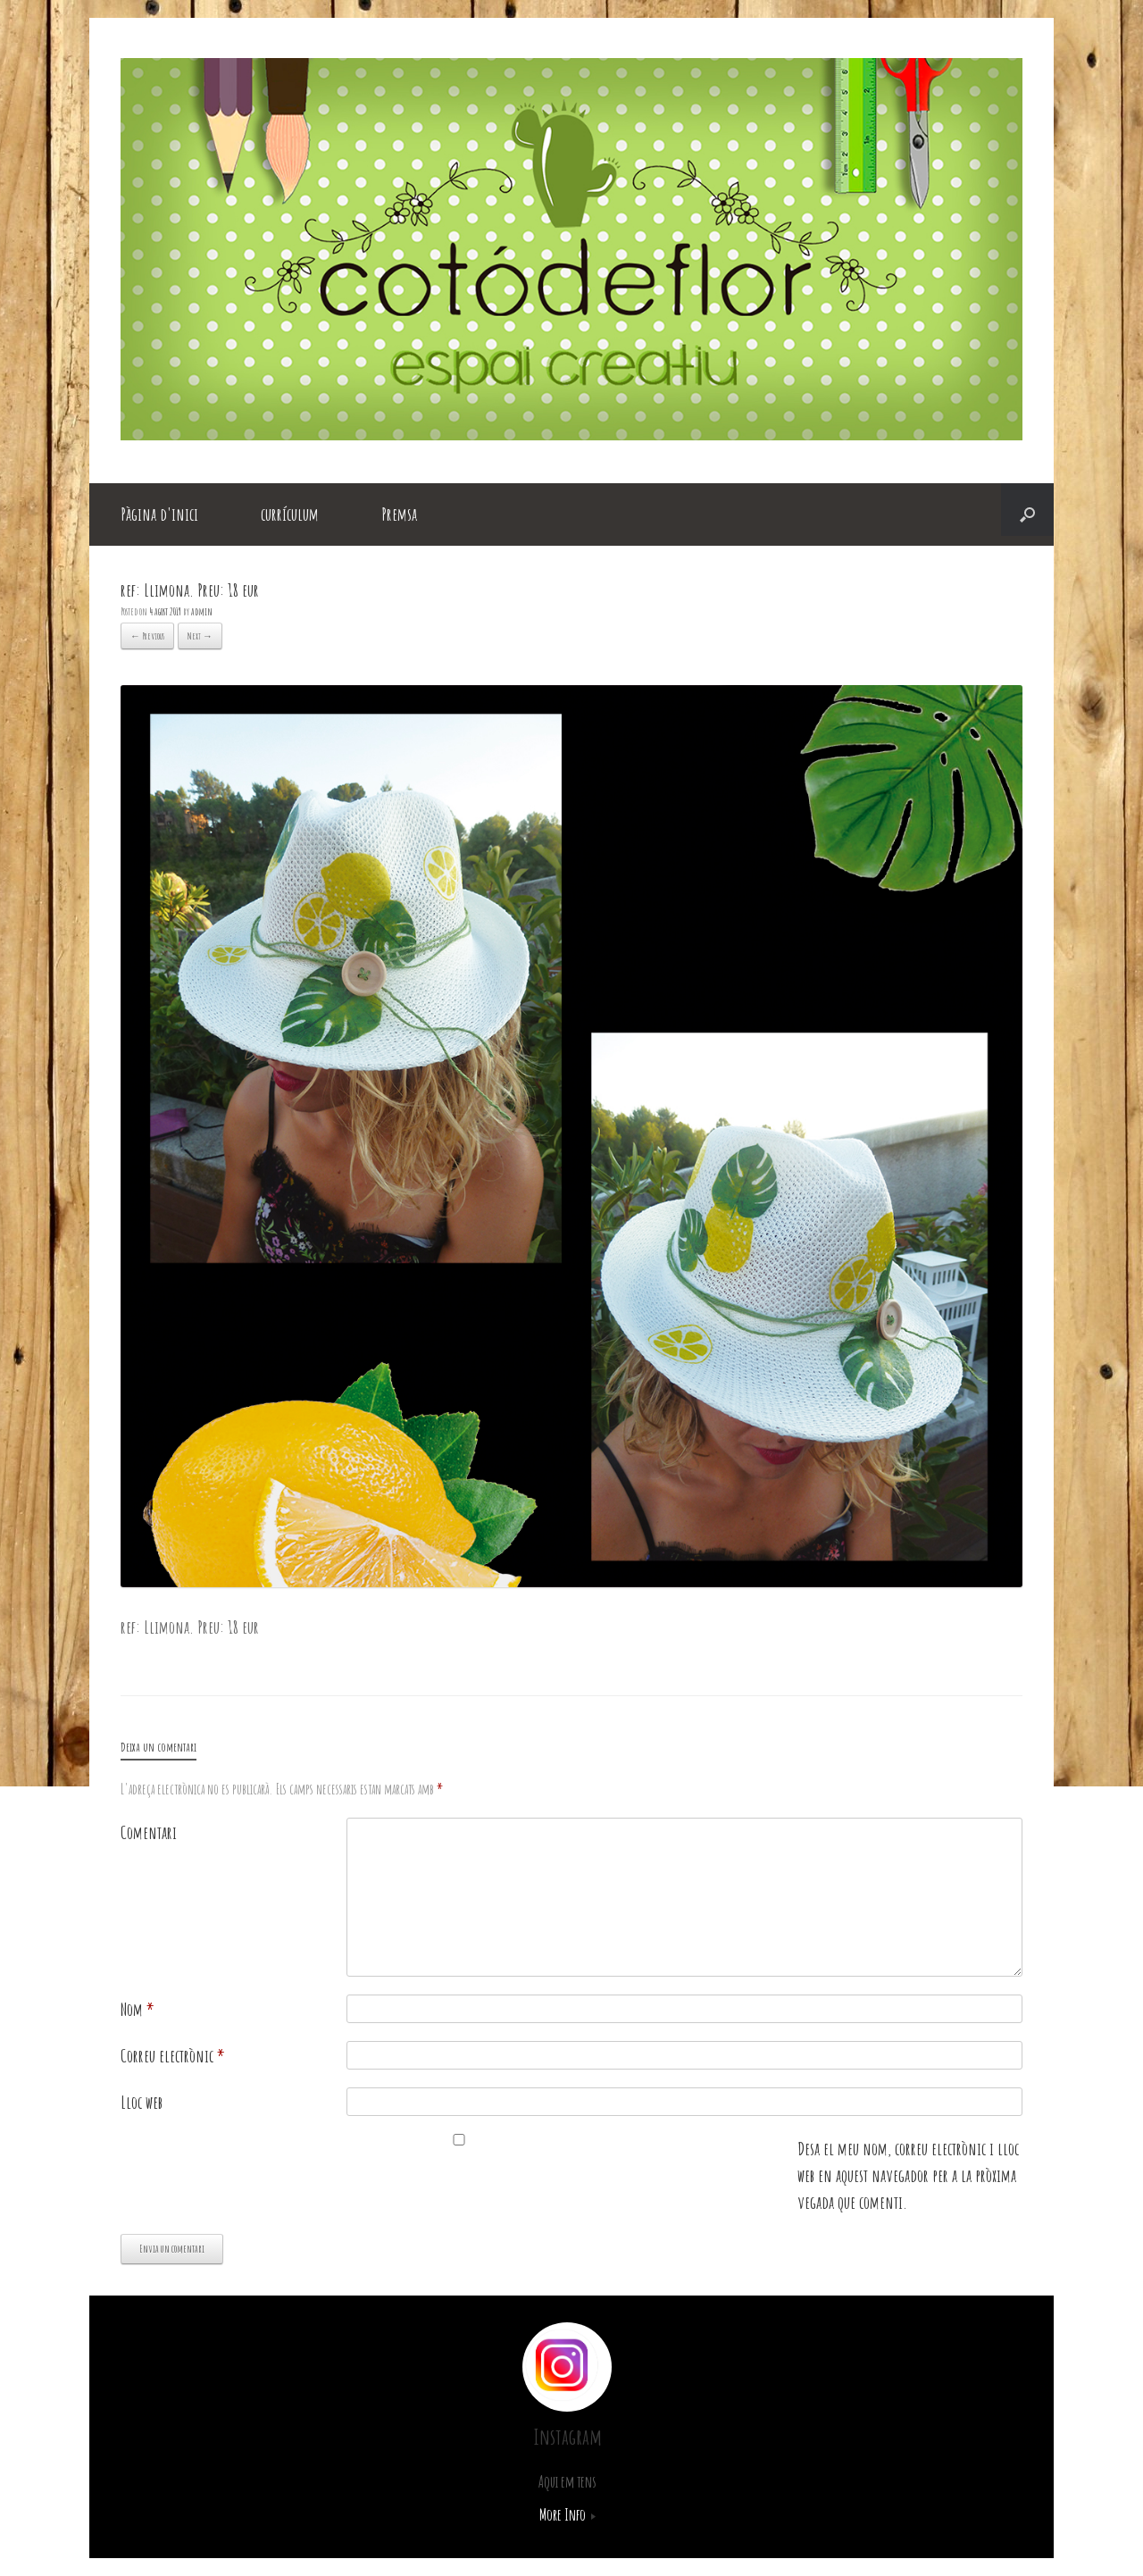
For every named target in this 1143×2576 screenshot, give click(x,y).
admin (202, 611)
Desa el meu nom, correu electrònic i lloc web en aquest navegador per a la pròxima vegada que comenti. (908, 2175)
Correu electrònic (173, 2056)
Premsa (399, 514)
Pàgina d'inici (159, 514)
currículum (290, 514)
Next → (200, 636)
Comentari (149, 1832)
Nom (137, 2009)
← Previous (147, 636)
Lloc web (142, 2102)
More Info (567, 2514)
